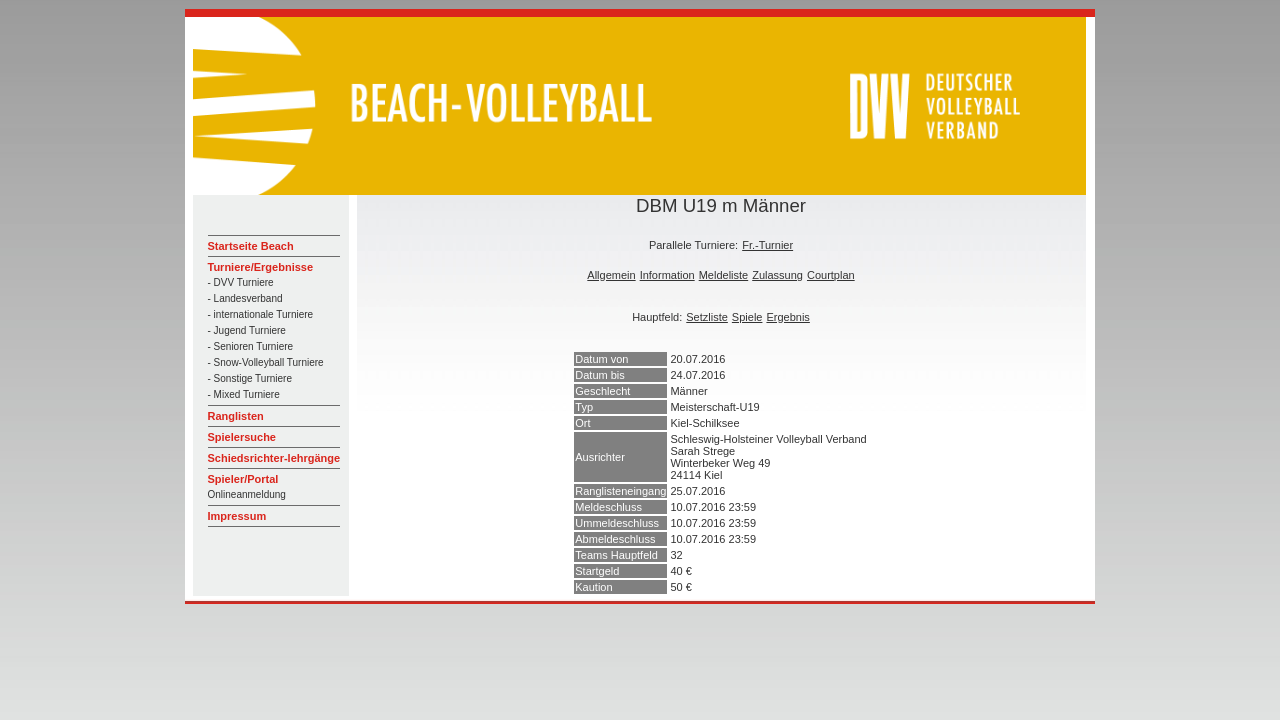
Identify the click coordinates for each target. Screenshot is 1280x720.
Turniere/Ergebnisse (261, 267)
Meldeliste (724, 275)
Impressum (237, 516)
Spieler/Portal (243, 479)
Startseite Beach (251, 246)
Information (667, 275)
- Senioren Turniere (251, 346)
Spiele (747, 317)
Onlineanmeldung (247, 494)
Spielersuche (242, 437)
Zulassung (777, 275)
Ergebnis (787, 317)
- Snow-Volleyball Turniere (266, 362)
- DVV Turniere (241, 282)
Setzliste (707, 317)
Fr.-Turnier (767, 245)
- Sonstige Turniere (250, 378)
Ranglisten (236, 416)
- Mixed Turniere (244, 394)
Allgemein (611, 275)
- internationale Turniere (261, 314)
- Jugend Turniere (247, 330)
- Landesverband (245, 298)
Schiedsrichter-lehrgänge (274, 458)
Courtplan (831, 275)
